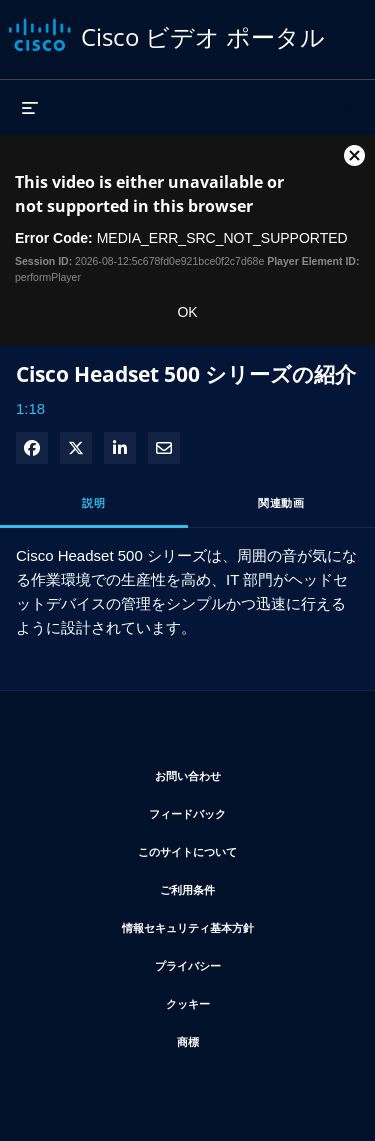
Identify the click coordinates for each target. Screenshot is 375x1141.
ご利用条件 (247, 886)
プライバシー (248, 962)
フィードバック (246, 810)
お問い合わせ (248, 772)
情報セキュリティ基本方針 (233, 924)
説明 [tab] (93, 502)
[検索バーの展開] (351, 97)
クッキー (248, 1000)
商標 (248, 1038)
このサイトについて (241, 848)
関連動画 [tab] (281, 502)
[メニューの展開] (30, 107)
